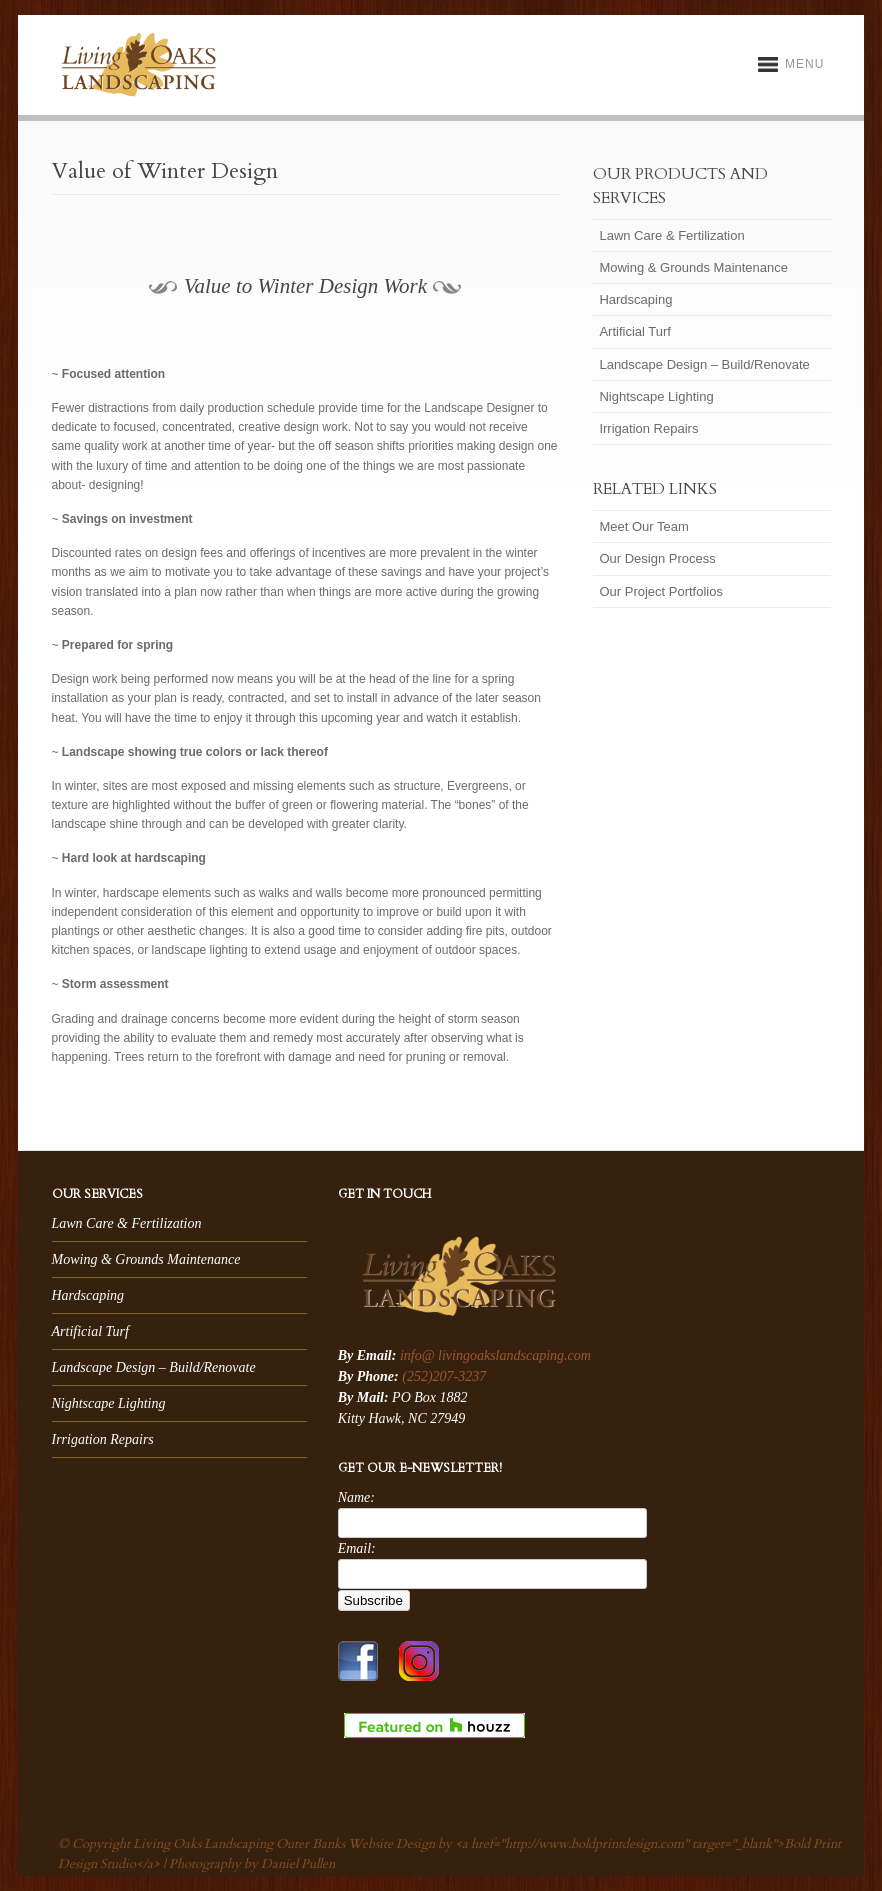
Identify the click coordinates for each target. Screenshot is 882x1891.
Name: (356, 1497)
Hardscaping (635, 299)
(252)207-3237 (444, 1376)
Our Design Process (657, 558)
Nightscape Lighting (656, 396)
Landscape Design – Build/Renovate (704, 364)
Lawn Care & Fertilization (671, 235)
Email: (357, 1548)
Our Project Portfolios (661, 591)
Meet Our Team (643, 526)
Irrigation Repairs (648, 428)
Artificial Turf (635, 331)
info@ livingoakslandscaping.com (495, 1355)
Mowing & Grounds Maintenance (693, 267)
